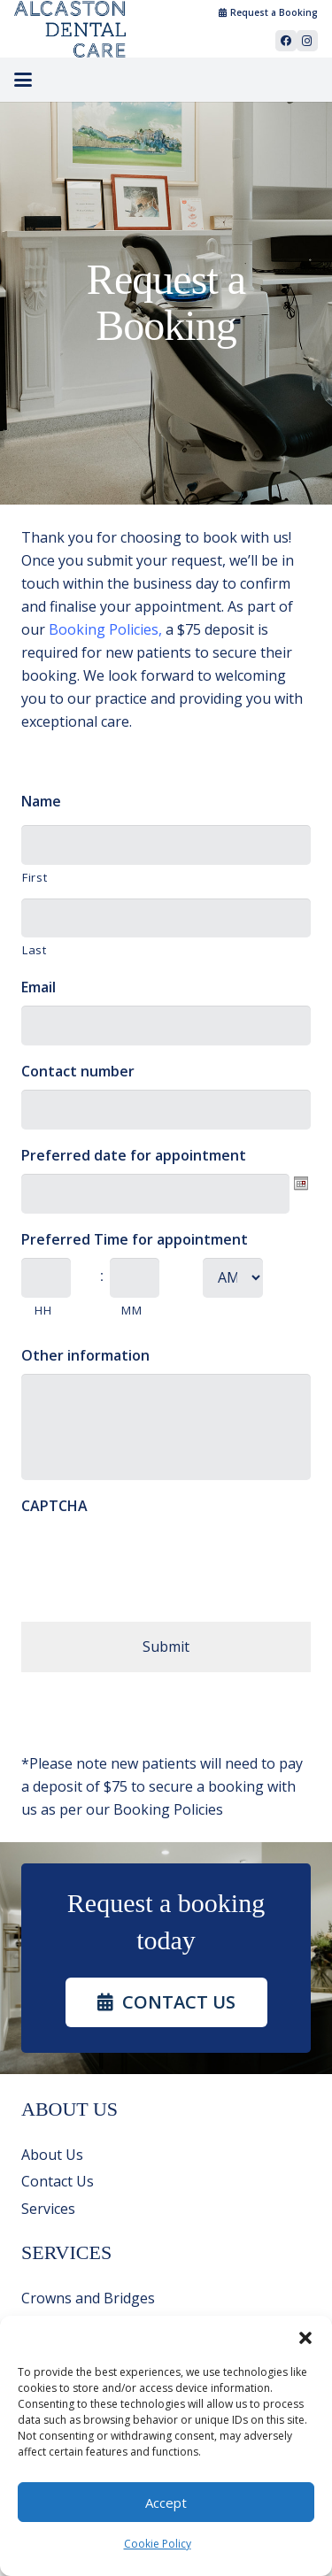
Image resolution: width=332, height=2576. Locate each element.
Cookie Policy (157, 2543)
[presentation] (155, 1558)
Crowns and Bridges (88, 2298)
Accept (166, 2502)
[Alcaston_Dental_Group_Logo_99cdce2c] (70, 29)
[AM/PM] (233, 1278)
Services (48, 2208)
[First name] (166, 845)
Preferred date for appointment (133, 1155)
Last (34, 950)
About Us (52, 2154)
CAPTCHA (54, 1506)
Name (41, 801)
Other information (85, 1355)
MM (131, 1310)
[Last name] (166, 918)
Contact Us (57, 2181)
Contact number (78, 1071)
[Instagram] (307, 40)
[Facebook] (286, 40)
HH (43, 1310)
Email (38, 987)
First (34, 877)
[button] (305, 2338)
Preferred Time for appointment (134, 1239)
